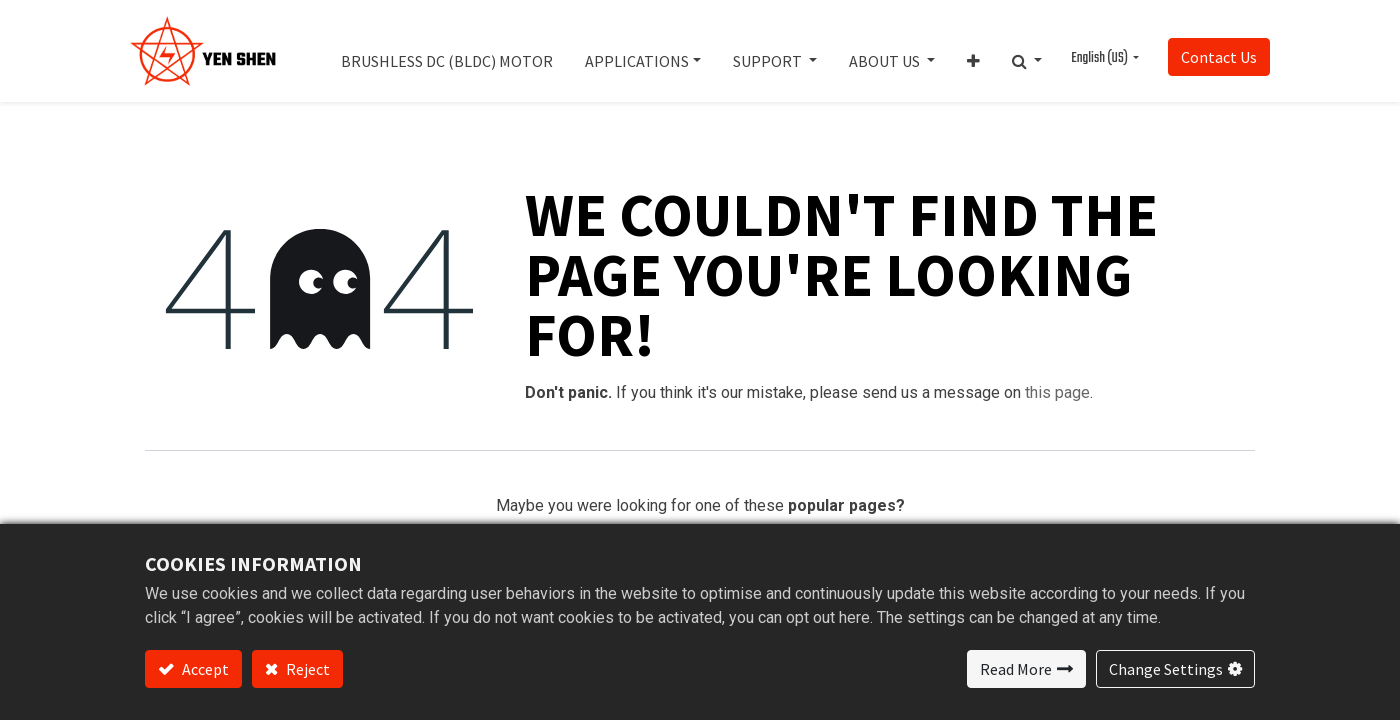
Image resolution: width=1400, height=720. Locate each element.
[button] (973, 51)
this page (1057, 392)
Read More (1016, 669)
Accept (204, 669)
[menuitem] (447, 51)
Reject (306, 669)
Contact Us (1219, 57)
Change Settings (1166, 669)
